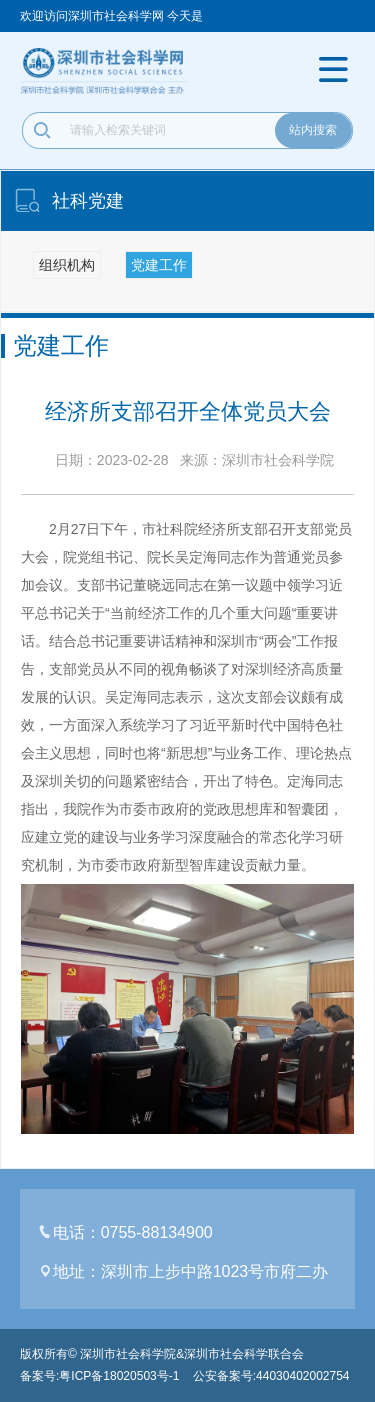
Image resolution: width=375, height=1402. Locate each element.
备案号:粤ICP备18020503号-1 (99, 1376)
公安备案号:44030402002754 (271, 1376)
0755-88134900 (157, 1233)
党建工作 (159, 265)
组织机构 (67, 265)
